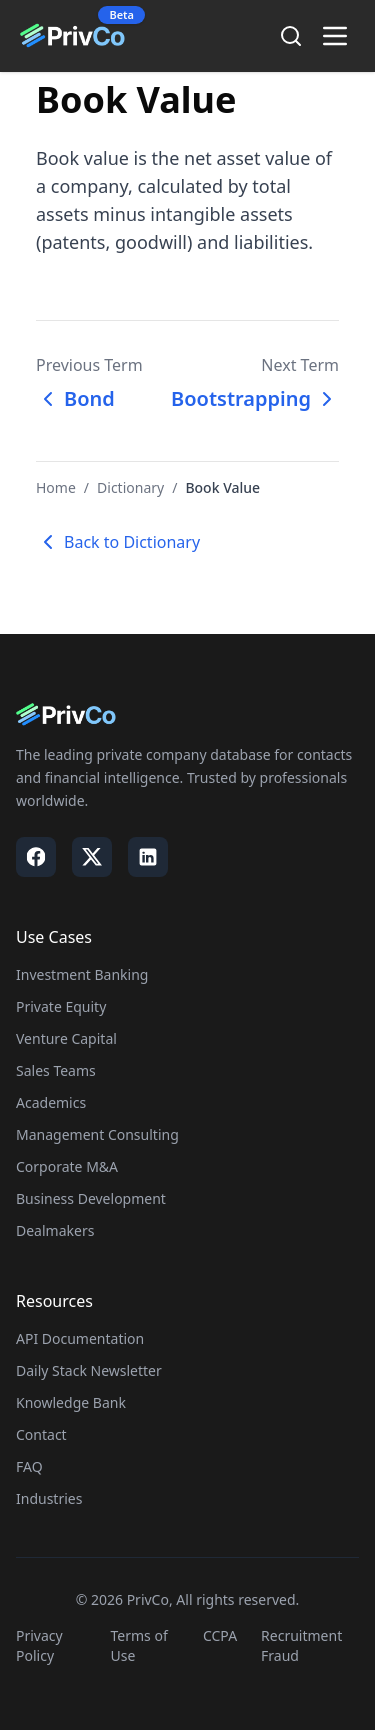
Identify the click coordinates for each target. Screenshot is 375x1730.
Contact (41, 1434)
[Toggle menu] (335, 36)
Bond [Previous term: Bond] (75, 398)
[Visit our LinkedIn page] (148, 857)
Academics (51, 1102)
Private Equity (61, 1006)
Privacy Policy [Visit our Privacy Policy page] (39, 1645)
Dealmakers (55, 1230)
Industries (49, 1498)
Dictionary (130, 487)
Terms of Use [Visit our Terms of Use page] (139, 1645)
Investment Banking (82, 974)
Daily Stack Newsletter (89, 1370)
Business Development (91, 1198)
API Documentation (80, 1338)
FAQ (29, 1466)
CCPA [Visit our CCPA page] (220, 1635)
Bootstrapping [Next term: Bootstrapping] (255, 398)
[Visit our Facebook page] (36, 857)
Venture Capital (66, 1038)
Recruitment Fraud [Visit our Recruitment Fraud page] (301, 1645)
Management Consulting (97, 1134)
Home (56, 487)
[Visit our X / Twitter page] (92, 857)
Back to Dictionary (118, 542)
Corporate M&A (67, 1166)
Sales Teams (56, 1070)
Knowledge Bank (71, 1402)
